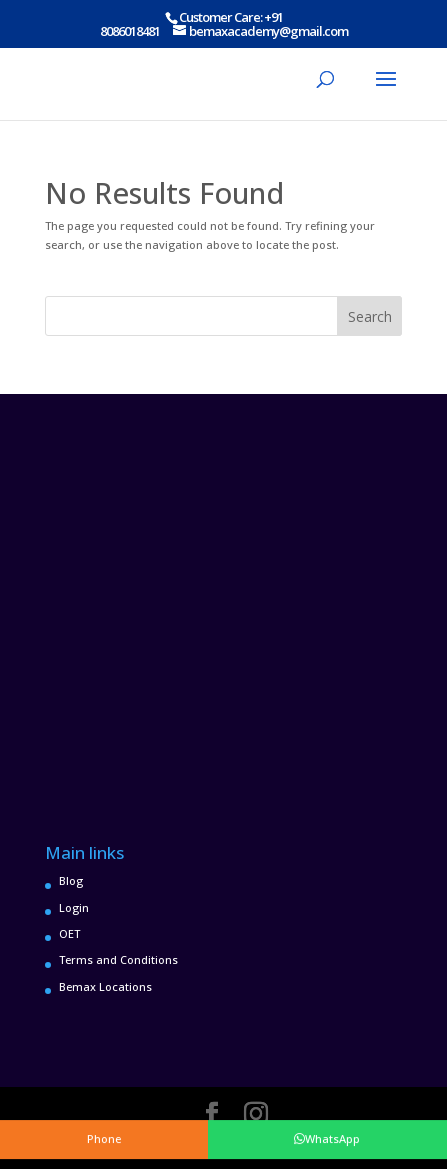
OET (69, 933)
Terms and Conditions (118, 959)
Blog (71, 880)
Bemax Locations (105, 986)
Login (74, 907)
